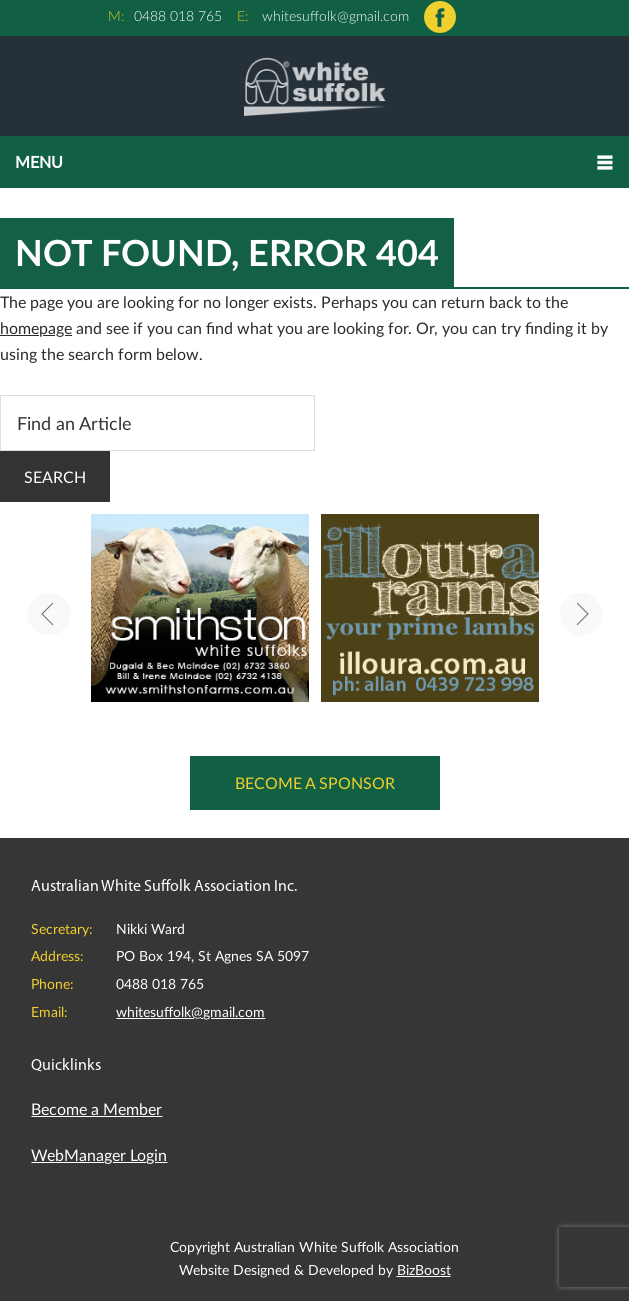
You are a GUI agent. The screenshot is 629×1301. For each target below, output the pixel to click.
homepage (36, 327)
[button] (314, 162)
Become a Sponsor (315, 782)
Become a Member (96, 1108)
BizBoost (424, 1269)
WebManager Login (99, 1154)
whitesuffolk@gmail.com (335, 15)
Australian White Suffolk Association (314, 86)
